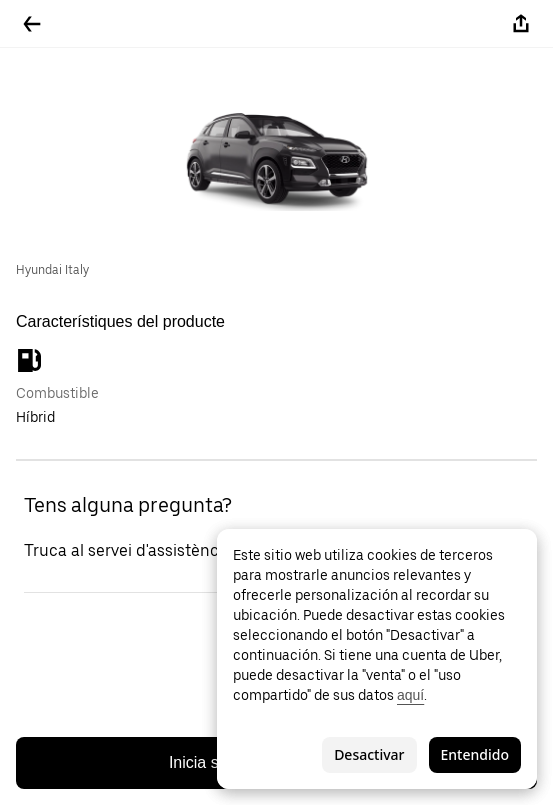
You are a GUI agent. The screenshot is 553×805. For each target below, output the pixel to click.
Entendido (475, 754)
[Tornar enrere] (32, 24)
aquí (410, 695)
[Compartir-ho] (521, 24)
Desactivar (369, 754)
